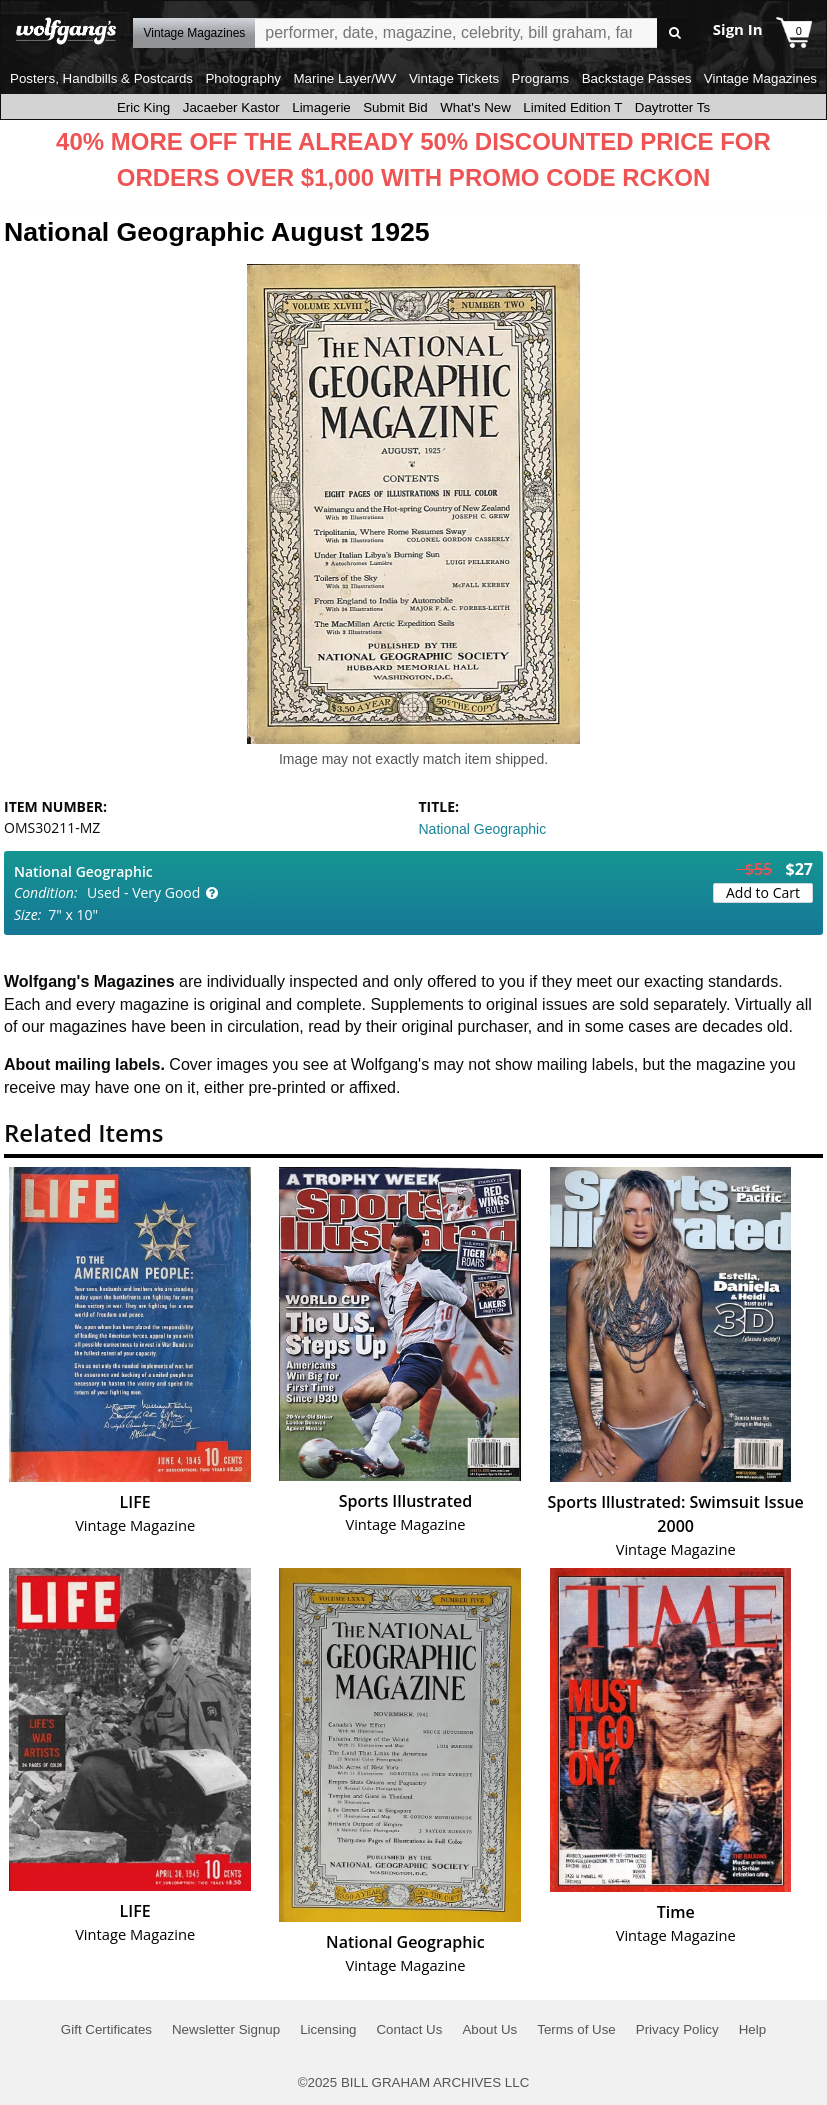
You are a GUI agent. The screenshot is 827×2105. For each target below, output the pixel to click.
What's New (475, 107)
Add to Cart (763, 892)
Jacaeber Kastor (231, 107)
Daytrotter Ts (672, 107)
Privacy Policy (677, 2029)
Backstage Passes (637, 78)
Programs (541, 78)
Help (752, 2029)
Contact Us (409, 2029)
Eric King (143, 107)
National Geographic (483, 829)
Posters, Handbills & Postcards (101, 78)
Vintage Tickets (454, 78)
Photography (243, 78)
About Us (489, 2029)
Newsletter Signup (226, 2029)
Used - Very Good (143, 892)
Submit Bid (395, 107)
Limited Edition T (572, 107)
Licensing (328, 2029)
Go (675, 33)
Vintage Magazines (760, 78)
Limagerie (321, 107)
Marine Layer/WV (344, 78)
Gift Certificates (106, 2029)
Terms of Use (576, 2029)
